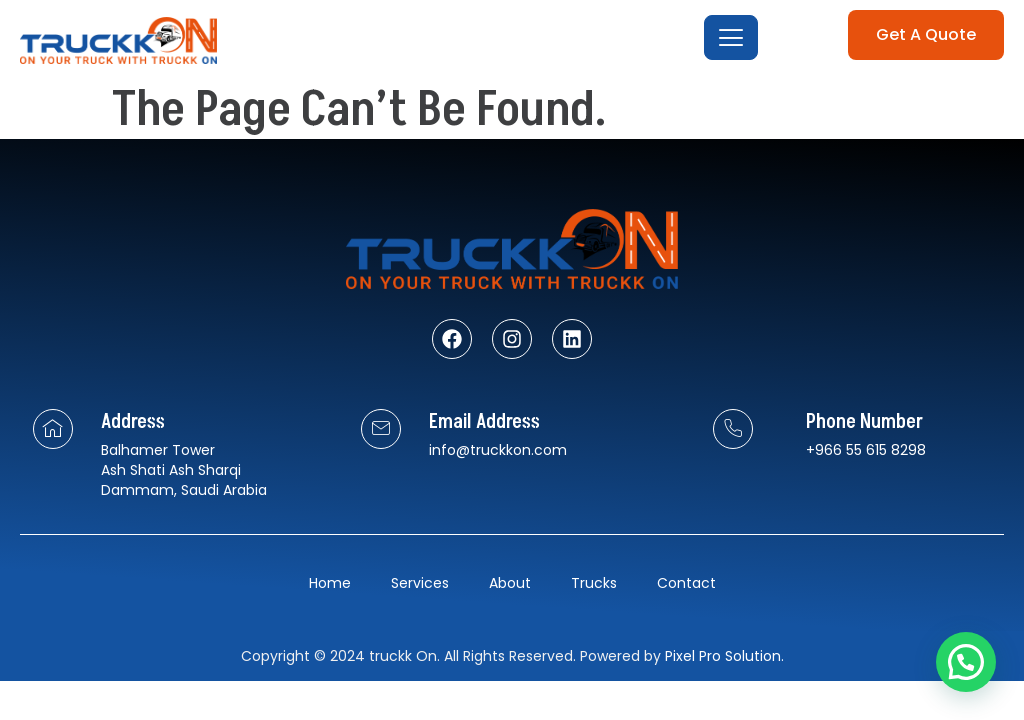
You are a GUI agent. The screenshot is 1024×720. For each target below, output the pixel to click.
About (510, 583)
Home (330, 583)
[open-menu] (731, 37)
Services (420, 583)
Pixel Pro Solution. (724, 656)
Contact (686, 583)
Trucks (594, 583)
